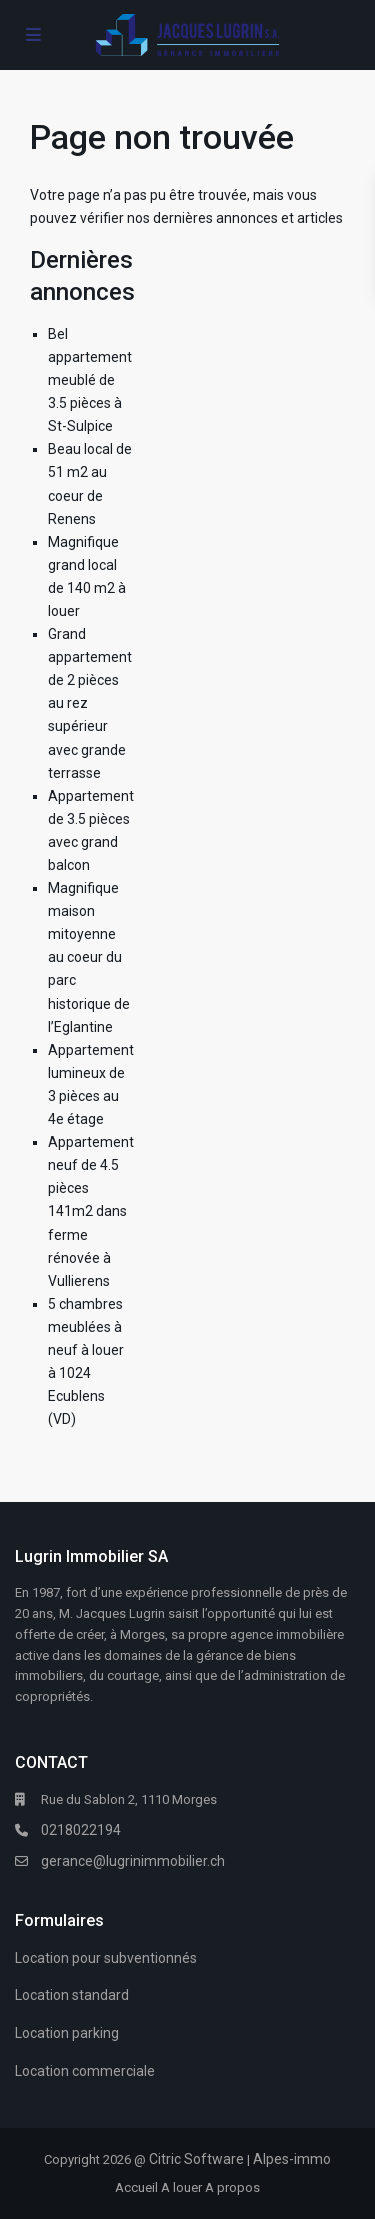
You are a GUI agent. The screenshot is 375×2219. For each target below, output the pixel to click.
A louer (181, 2187)
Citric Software (196, 2159)
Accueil (136, 2187)
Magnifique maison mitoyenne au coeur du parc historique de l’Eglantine (89, 957)
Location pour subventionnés (106, 1958)
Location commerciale (85, 2071)
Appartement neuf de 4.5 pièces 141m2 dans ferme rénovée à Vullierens (91, 1211)
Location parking (67, 2033)
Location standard (72, 1995)
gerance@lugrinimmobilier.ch (133, 1861)
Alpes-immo (292, 2159)
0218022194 (81, 1830)
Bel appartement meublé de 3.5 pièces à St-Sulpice (90, 380)
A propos (232, 2187)
